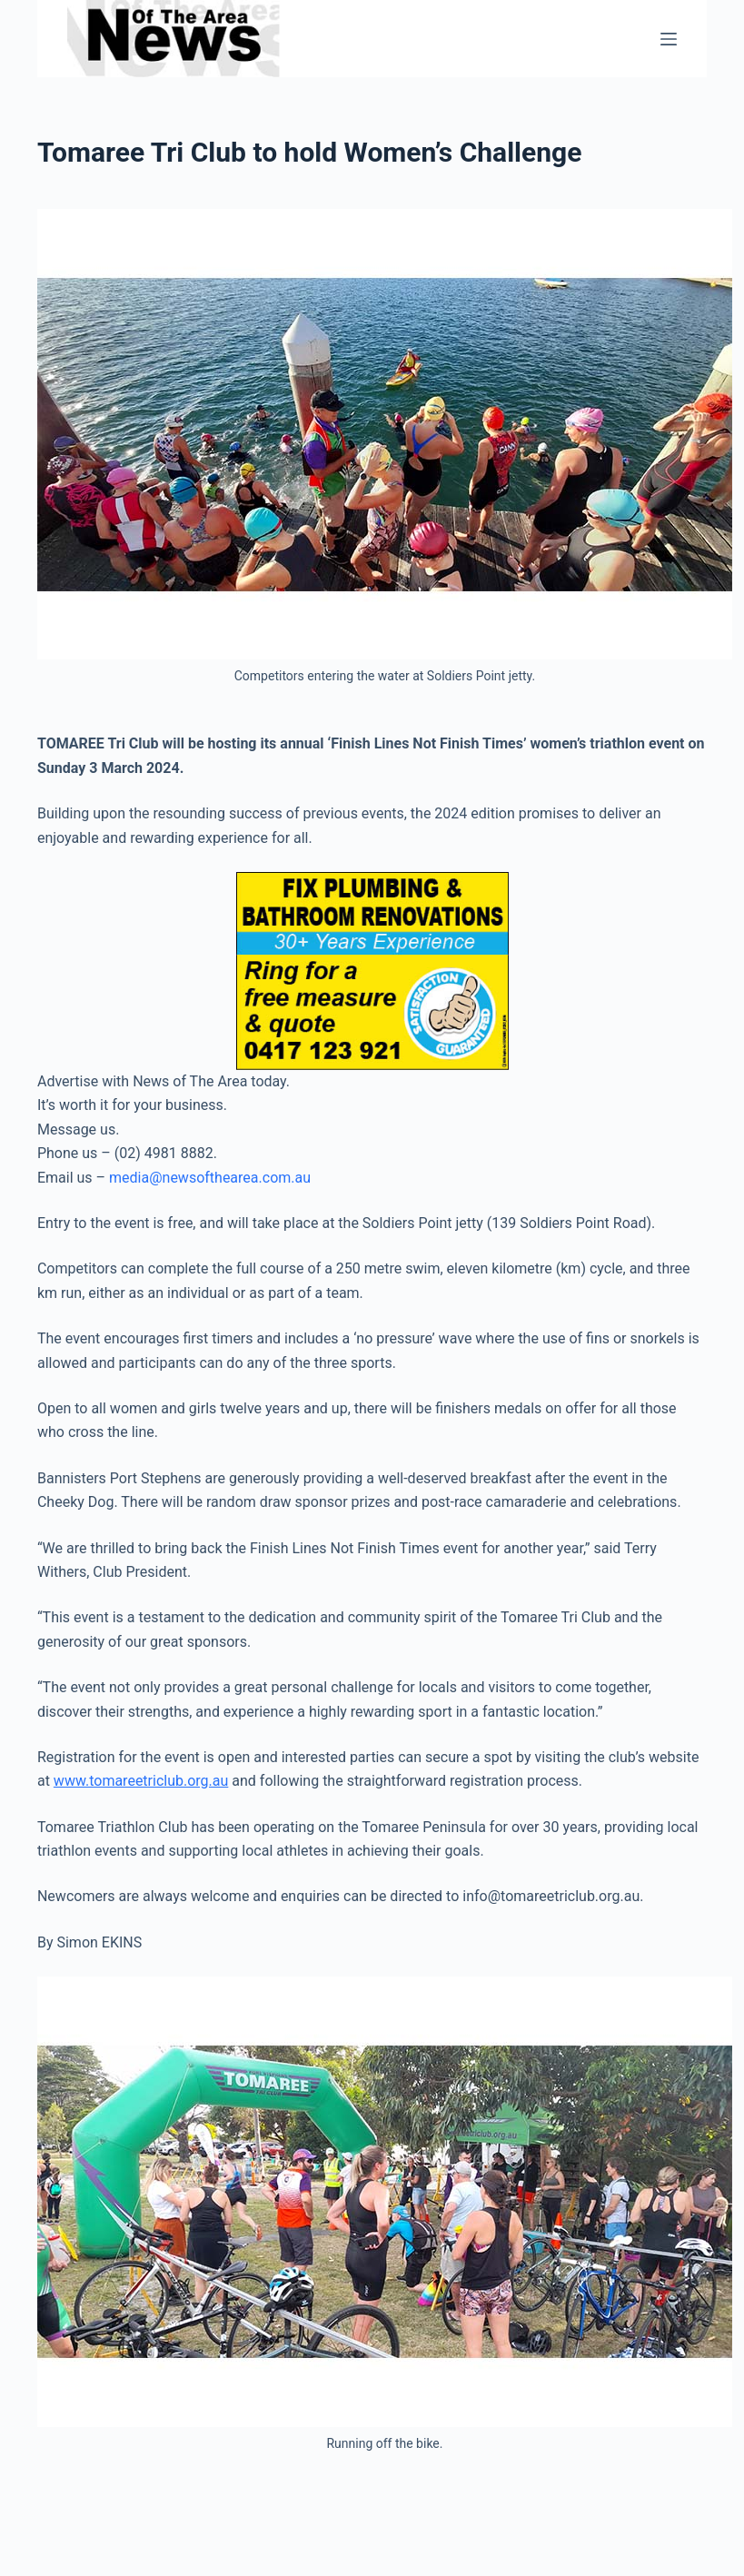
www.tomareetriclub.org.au (141, 1780)
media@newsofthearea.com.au (210, 1177)
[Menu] (668, 39)
